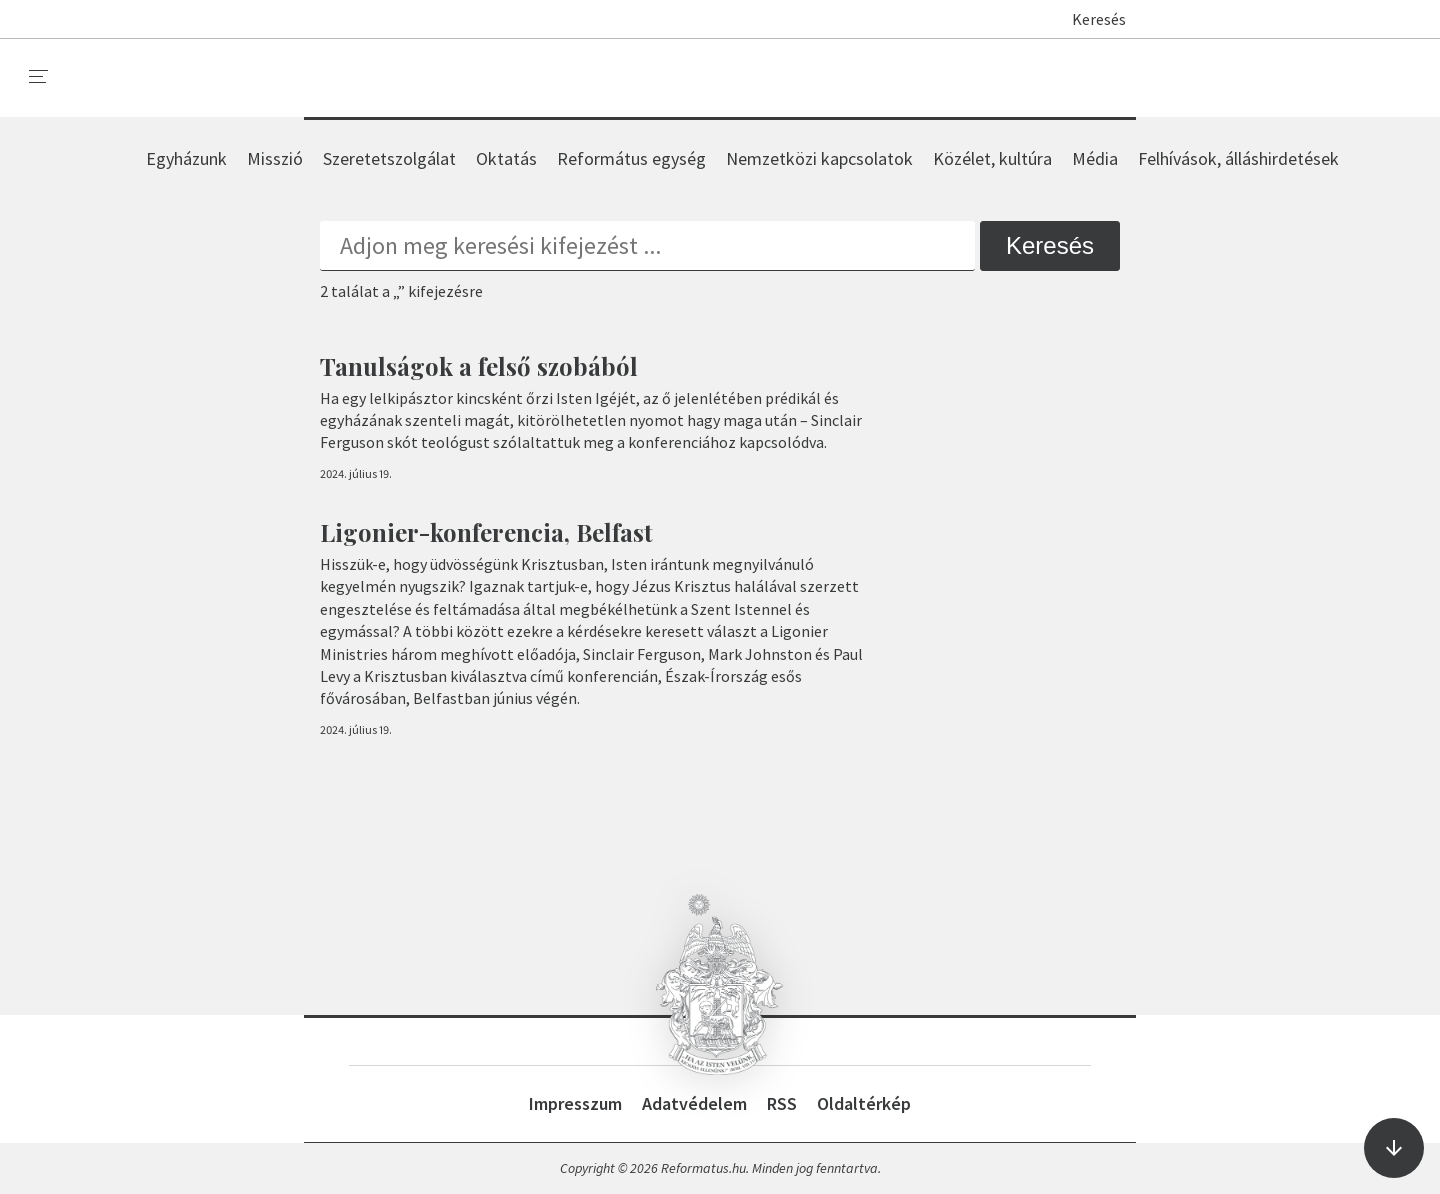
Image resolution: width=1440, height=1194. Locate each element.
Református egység (631, 158)
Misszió (275, 158)
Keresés (1089, 19)
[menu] (39, 77)
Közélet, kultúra (992, 158)
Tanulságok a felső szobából (479, 366)
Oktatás (506, 158)
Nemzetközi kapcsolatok (819, 158)
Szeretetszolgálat (389, 158)
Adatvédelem (694, 1103)
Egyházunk (186, 158)
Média (1095, 158)
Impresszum (575, 1103)
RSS (782, 1103)
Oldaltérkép (864, 1103)
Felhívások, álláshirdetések (1238, 158)
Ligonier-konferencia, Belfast (486, 532)
